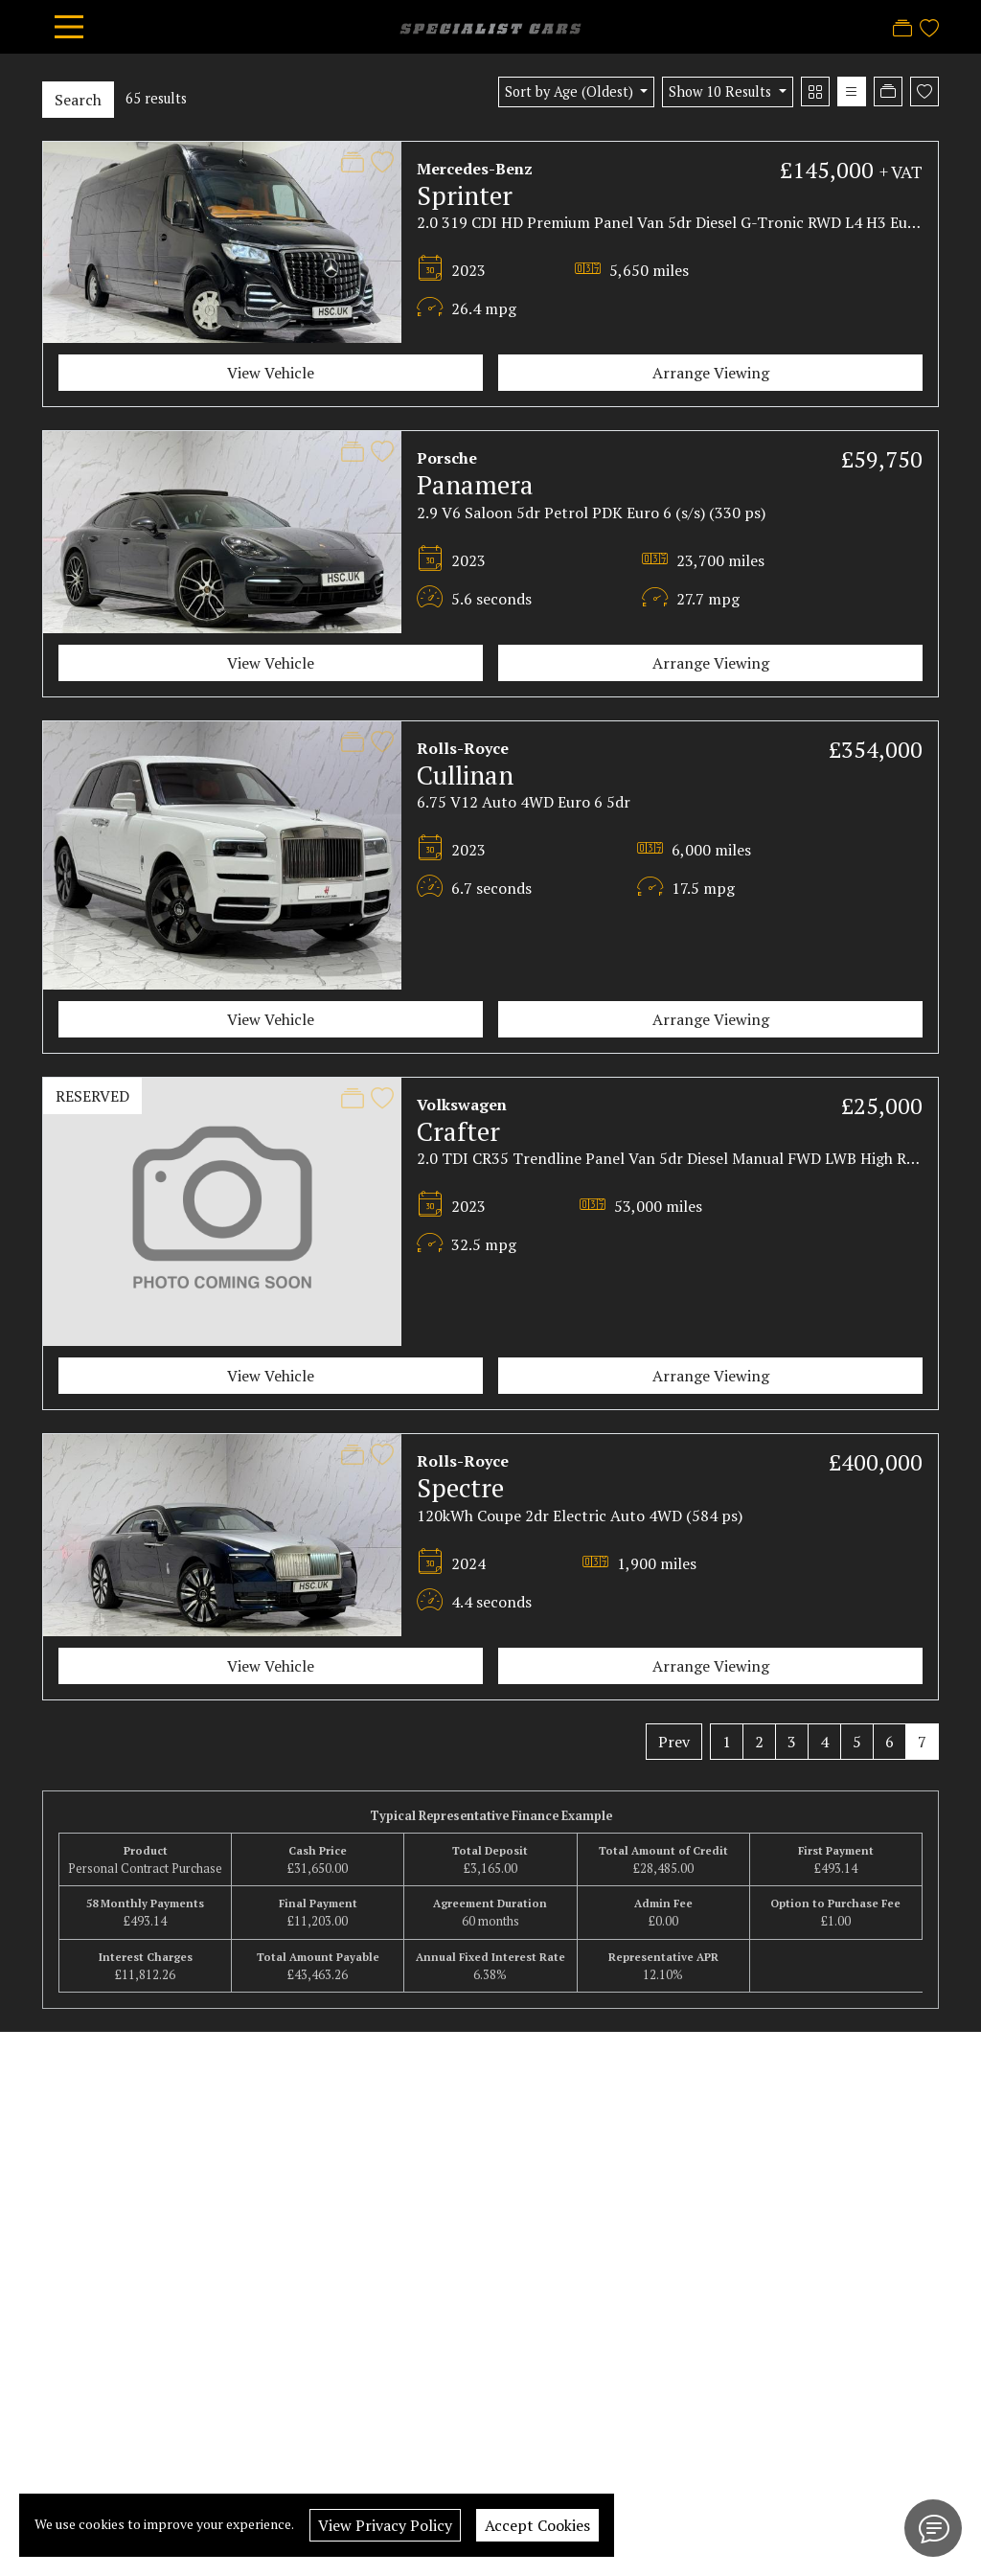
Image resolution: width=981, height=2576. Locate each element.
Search (78, 99)
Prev (674, 1741)
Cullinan (465, 775)
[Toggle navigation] (69, 27)
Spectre (460, 1487)
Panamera (475, 484)
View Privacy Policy (385, 2525)
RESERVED (92, 1095)
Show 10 (722, 91)
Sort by (571, 91)
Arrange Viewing (710, 372)
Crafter (458, 1131)
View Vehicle (270, 372)
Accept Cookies (537, 2525)
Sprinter (465, 195)
